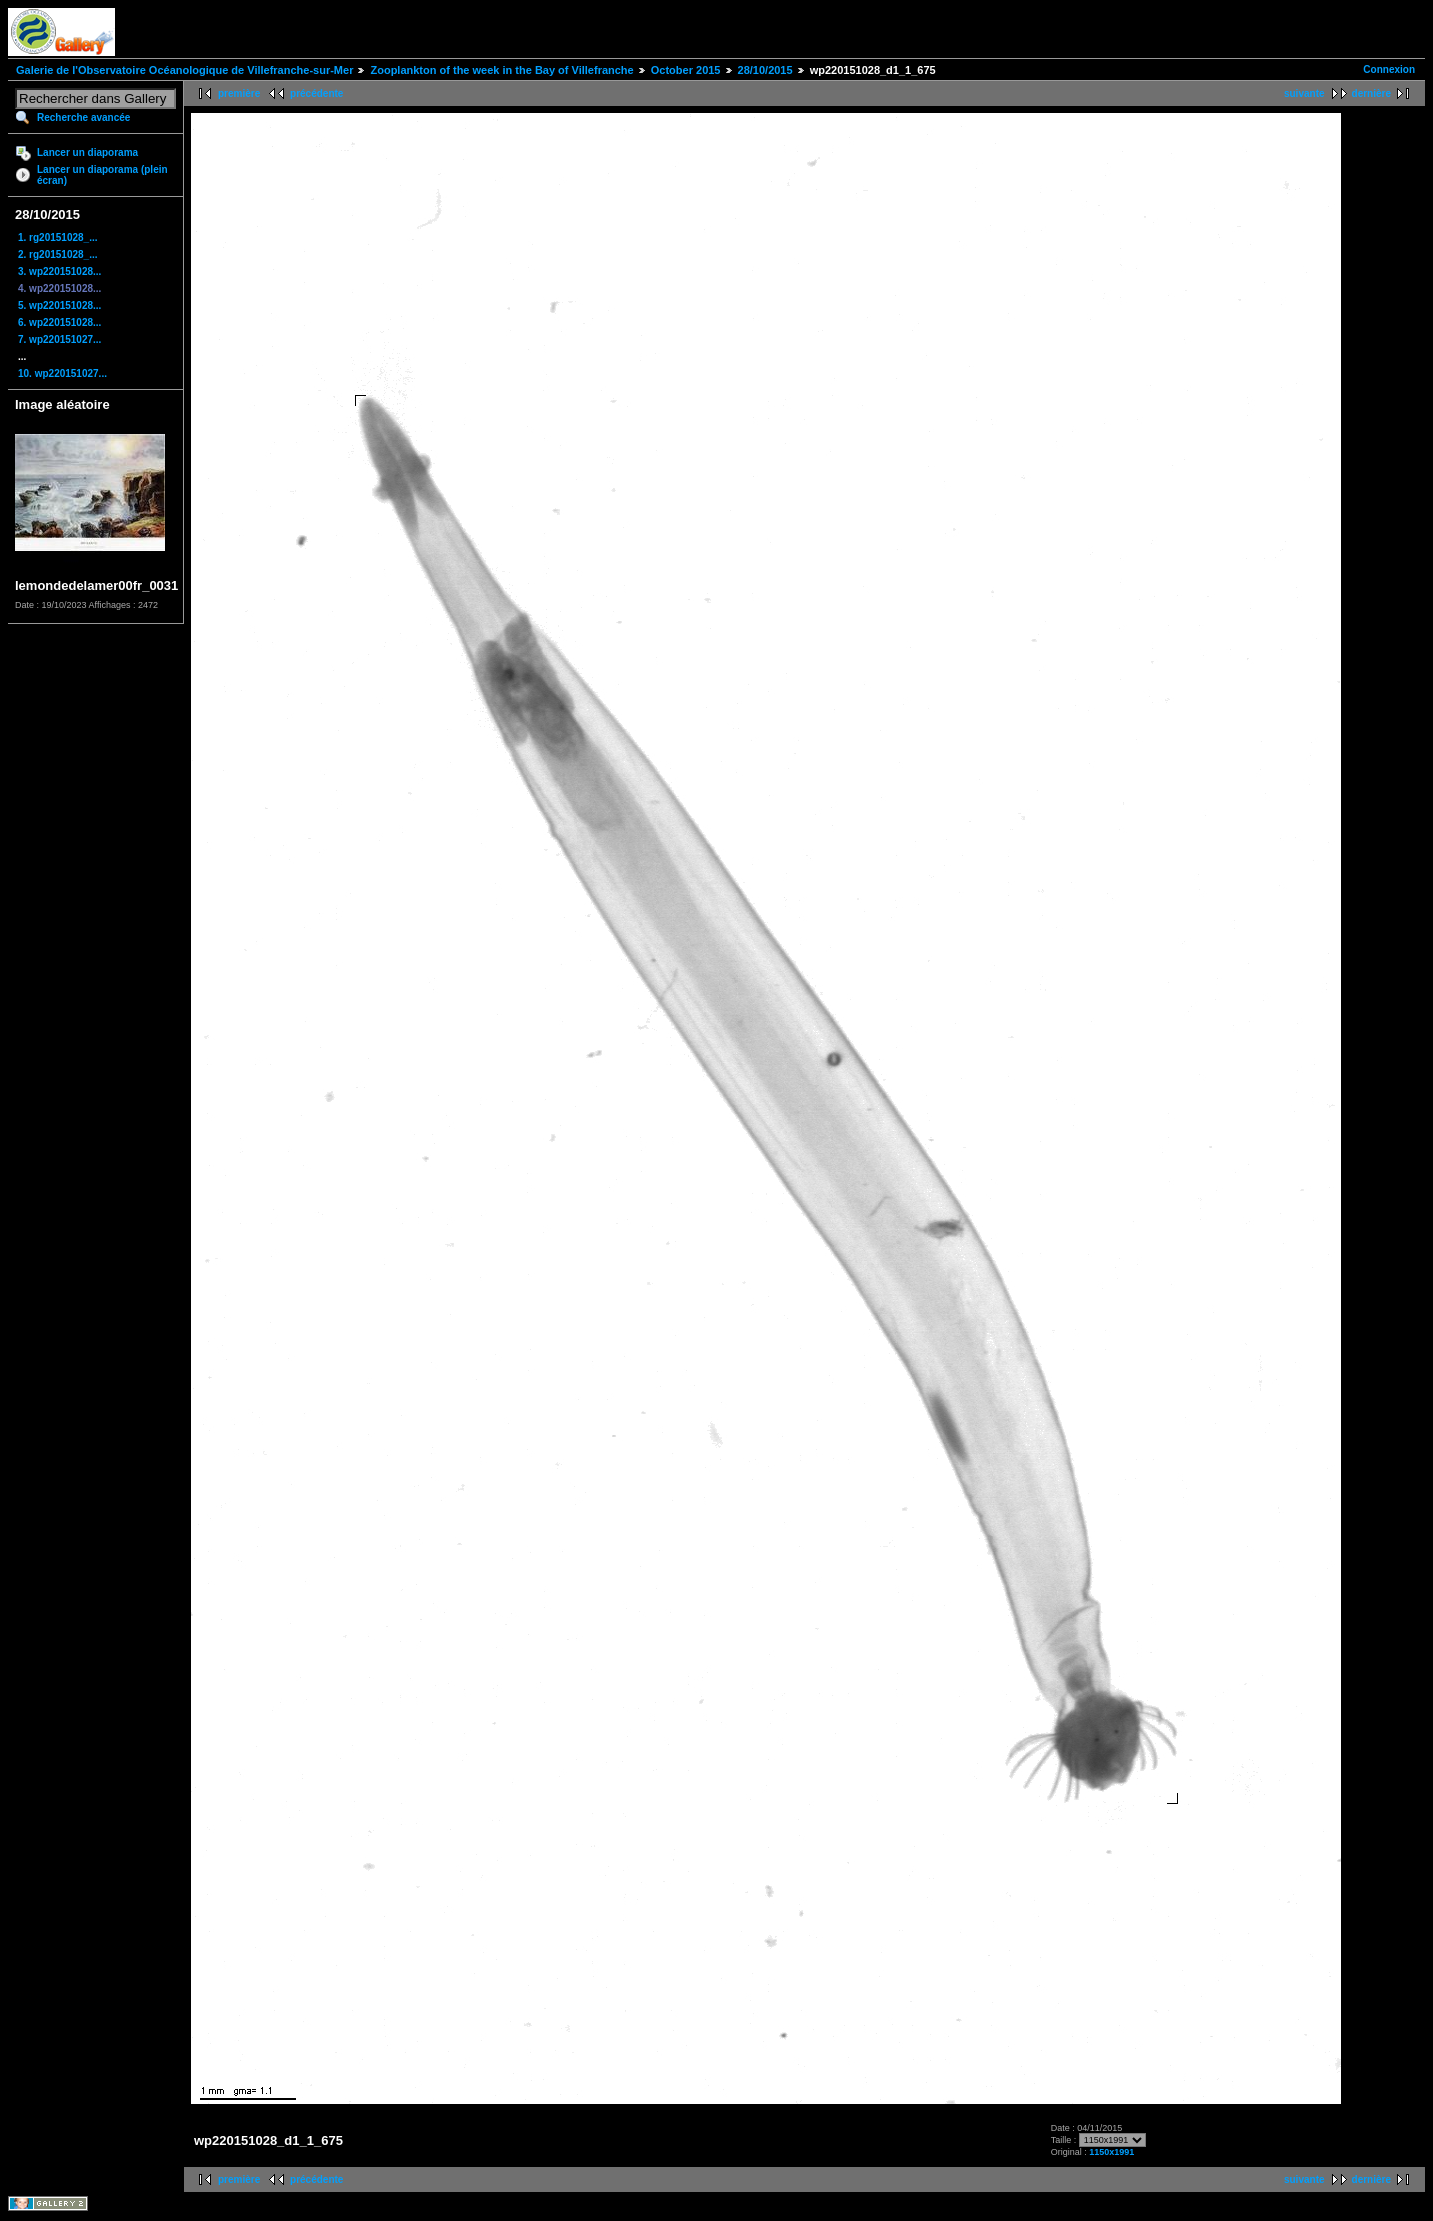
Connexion (1389, 69)
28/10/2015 (765, 70)
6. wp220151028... (59, 322)
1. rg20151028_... (58, 237)
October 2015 (686, 70)
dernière (1371, 93)
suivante (1304, 93)
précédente (316, 93)
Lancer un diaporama (87, 152)
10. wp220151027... (62, 373)
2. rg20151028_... (58, 254)
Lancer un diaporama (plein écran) (102, 175)
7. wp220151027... (59, 339)
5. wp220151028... (59, 305)
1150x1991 (1111, 2152)
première (239, 93)
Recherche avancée (83, 117)
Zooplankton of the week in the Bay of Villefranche (501, 70)
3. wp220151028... (59, 271)
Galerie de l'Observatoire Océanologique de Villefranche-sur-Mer (184, 70)
